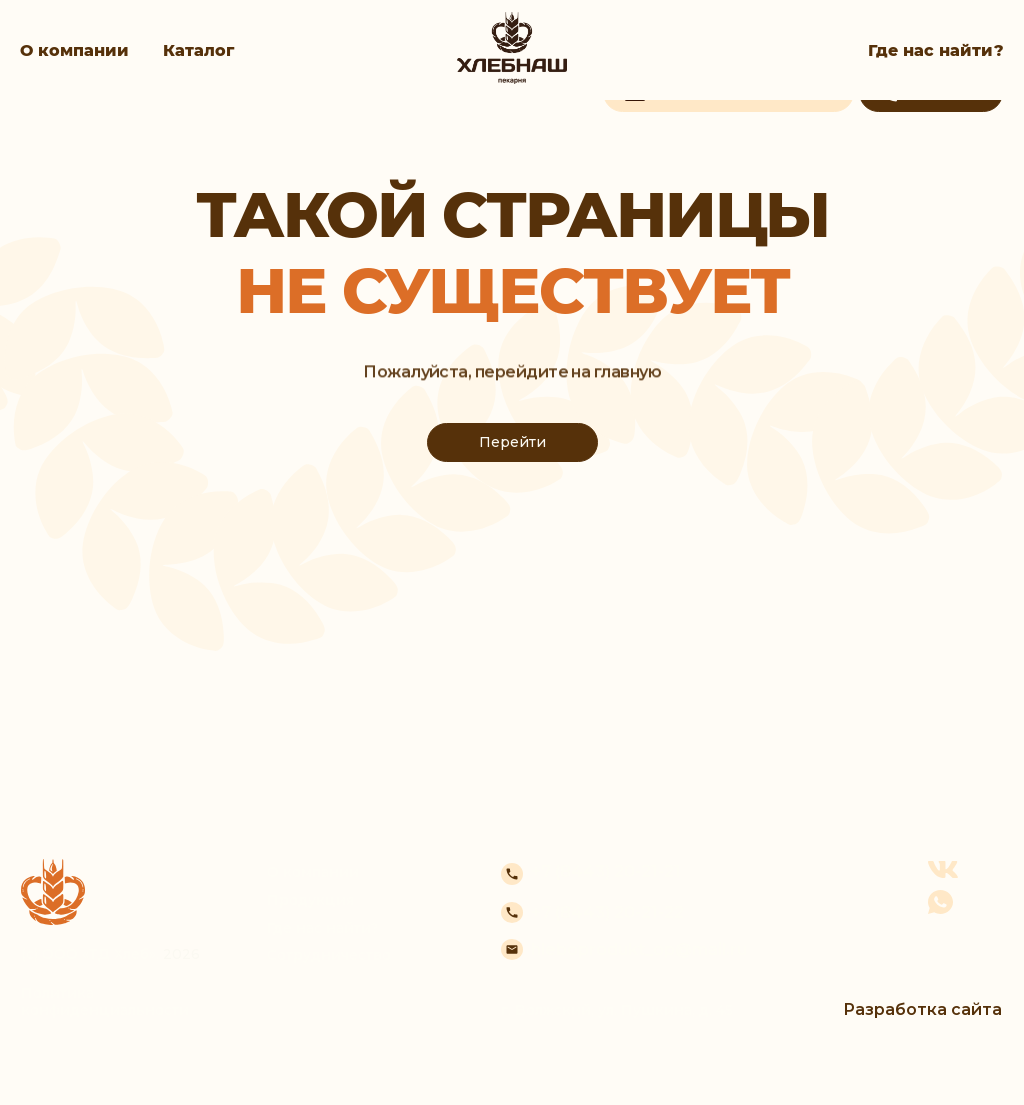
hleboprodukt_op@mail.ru (639, 949)
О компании (74, 50)
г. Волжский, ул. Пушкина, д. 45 (617, 1010)
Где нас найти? (936, 50)
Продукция (310, 900)
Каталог (198, 50)
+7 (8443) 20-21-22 (607, 912)
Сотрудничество (329, 955)
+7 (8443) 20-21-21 (606, 871)
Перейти (512, 442)
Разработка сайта (922, 1009)
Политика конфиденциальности (105, 1001)
